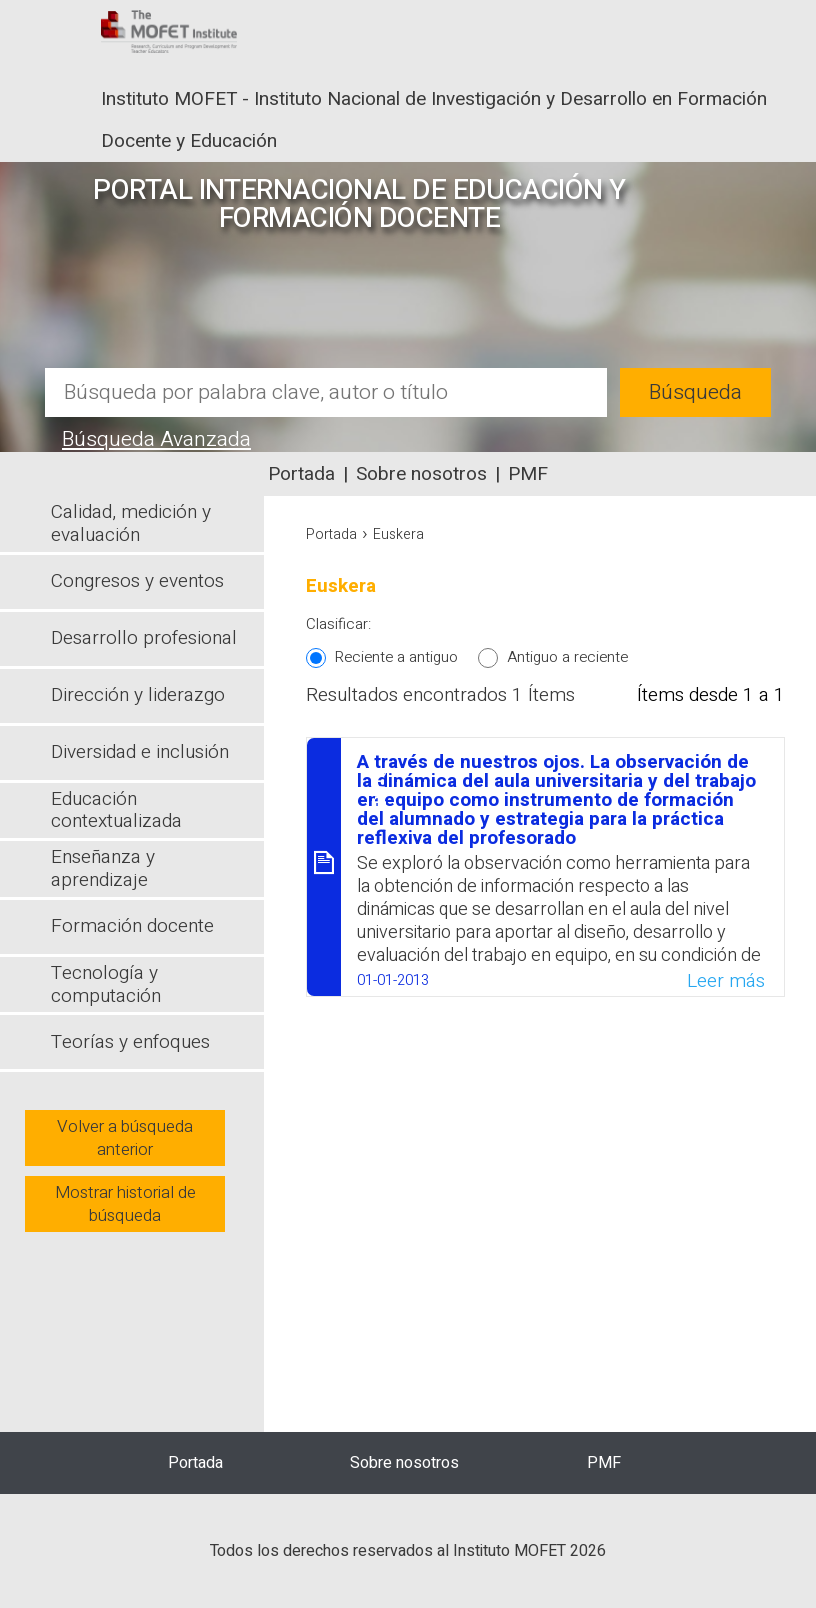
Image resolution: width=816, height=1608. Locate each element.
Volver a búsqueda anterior (125, 1138)
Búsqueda (695, 392)
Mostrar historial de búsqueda (125, 1204)
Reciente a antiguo (396, 657)
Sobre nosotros (421, 474)
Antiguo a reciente (567, 657)
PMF (528, 474)
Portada (301, 474)
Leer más (726, 981)
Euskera (398, 534)
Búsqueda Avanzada (156, 439)
